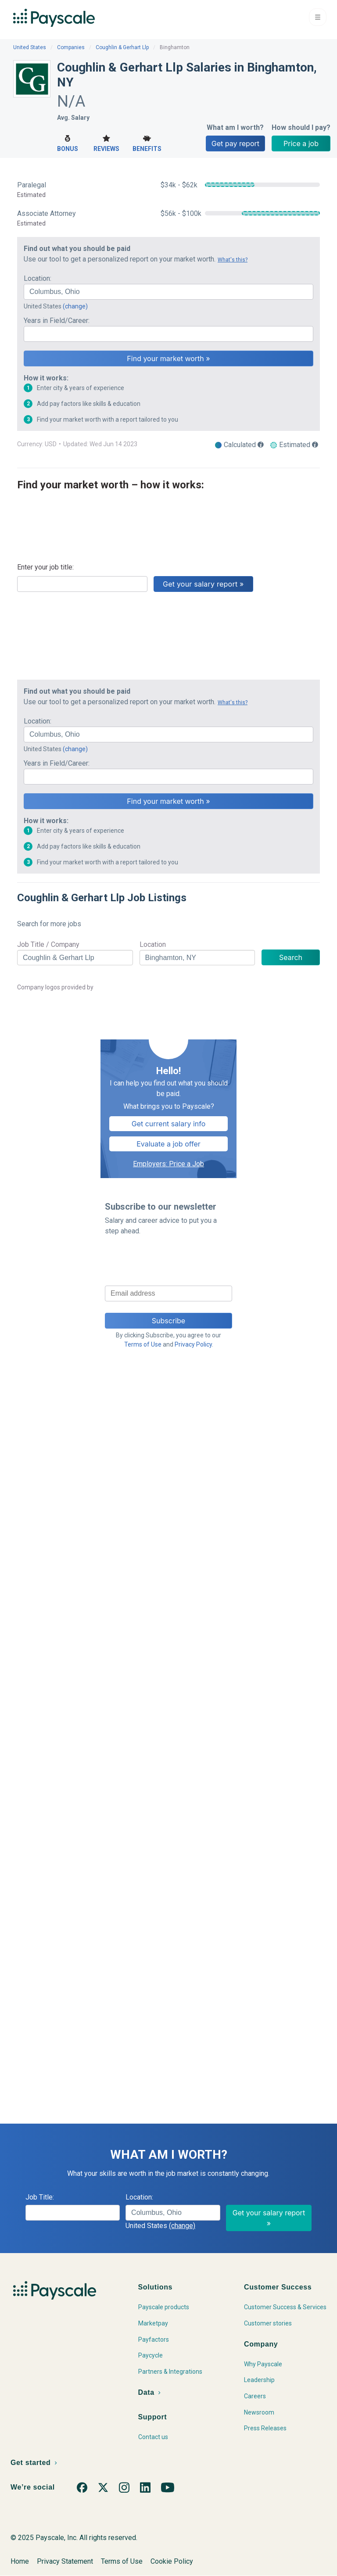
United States (29, 47)
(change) (75, 306)
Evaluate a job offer (168, 1143)
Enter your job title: (45, 567)
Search (290, 957)
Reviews (106, 142)
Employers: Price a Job (168, 1164)
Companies (71, 47)
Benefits (147, 142)
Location (153, 944)
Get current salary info (169, 1123)
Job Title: (39, 2197)
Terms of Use (142, 1344)
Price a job (301, 143)
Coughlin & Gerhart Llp (122, 47)
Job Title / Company (48, 944)
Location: (37, 278)
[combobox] (168, 292)
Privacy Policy (193, 1344)
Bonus (67, 142)
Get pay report (235, 143)
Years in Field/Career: (57, 320)
